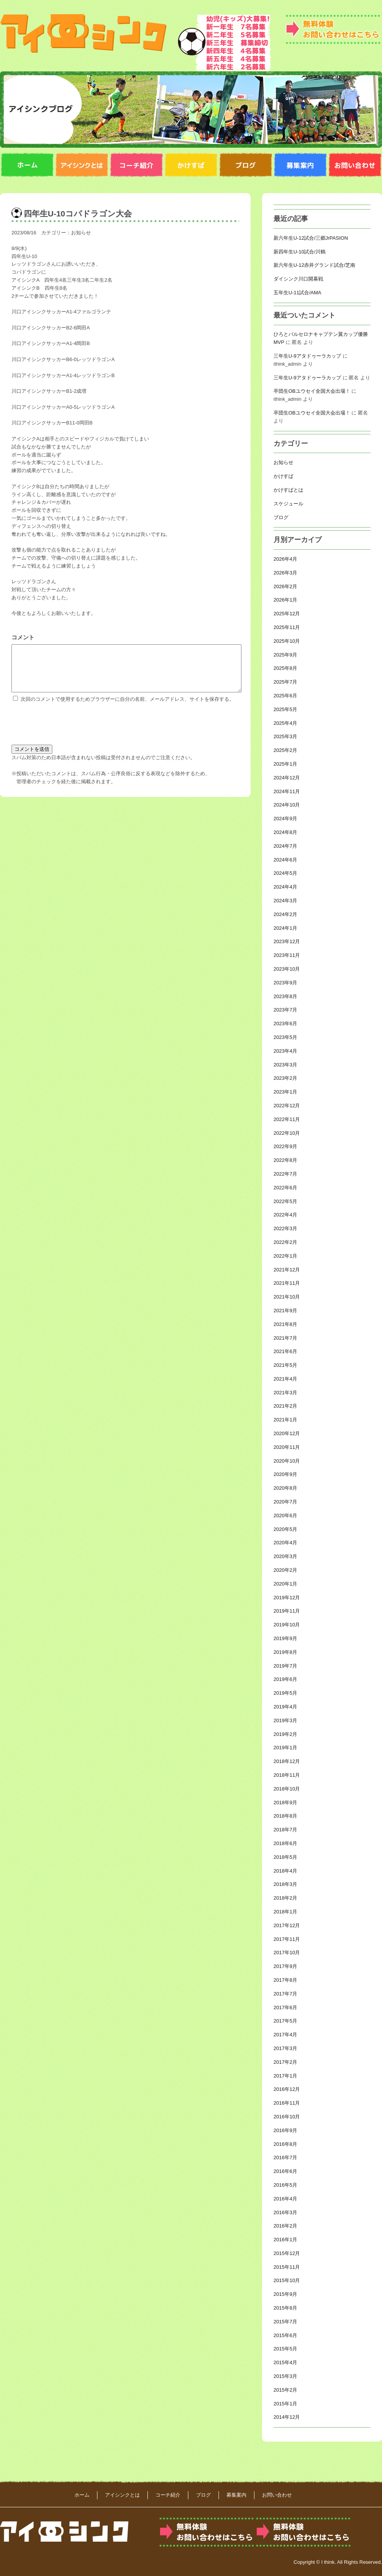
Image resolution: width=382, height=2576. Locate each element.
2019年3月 (285, 1720)
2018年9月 (285, 1802)
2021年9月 (285, 1310)
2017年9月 (285, 1966)
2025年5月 (285, 709)
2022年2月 (285, 1242)
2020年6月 (285, 1515)
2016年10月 (287, 2117)
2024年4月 (285, 887)
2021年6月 (285, 1351)
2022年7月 (285, 1174)
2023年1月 (285, 1092)
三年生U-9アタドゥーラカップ (307, 356)
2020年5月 (285, 1529)
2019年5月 (285, 1693)
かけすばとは (288, 490)
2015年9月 (285, 2294)
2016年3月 (285, 2212)
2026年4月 (285, 559)
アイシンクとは (122, 2495)
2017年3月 (285, 2048)
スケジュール (288, 503)
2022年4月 (285, 1215)
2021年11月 (287, 1283)
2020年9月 (285, 1474)
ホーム (81, 2495)
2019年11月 (287, 1611)
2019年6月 (285, 1679)
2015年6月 (285, 2335)
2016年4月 (285, 2199)
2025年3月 (285, 736)
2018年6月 (285, 1843)
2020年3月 (285, 1556)
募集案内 (236, 2495)
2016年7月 (285, 2157)
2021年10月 (287, 1297)
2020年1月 (285, 1584)
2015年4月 (285, 2362)
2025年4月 (285, 723)
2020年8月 (285, 1488)
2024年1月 (285, 928)
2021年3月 (285, 1392)
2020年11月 (287, 1447)
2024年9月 (285, 818)
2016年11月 (287, 2103)
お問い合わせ (277, 2495)
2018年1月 (285, 1912)
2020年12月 (287, 1433)
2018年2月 (285, 1898)
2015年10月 (287, 2280)
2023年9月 (285, 983)
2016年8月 (285, 2144)
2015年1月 (285, 2404)
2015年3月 (285, 2376)
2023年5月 (285, 1037)
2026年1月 (285, 600)
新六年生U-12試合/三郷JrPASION (311, 238)
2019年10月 (287, 1625)
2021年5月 (285, 1365)
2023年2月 (285, 1078)
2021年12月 (287, 1270)
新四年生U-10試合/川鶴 (299, 252)
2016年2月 (285, 2226)
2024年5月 (285, 873)
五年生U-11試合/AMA (297, 292)
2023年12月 (287, 941)
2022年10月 (287, 1133)
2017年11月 (287, 1939)
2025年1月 (285, 764)
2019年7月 (285, 1666)
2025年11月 (287, 627)
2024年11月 (287, 791)
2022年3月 (285, 1228)
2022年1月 (285, 1256)
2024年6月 (285, 860)
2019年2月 (285, 1734)
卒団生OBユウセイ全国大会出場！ (312, 391)
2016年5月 (285, 2185)
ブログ (281, 517)
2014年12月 (287, 2417)
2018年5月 (285, 1857)
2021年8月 (285, 1324)
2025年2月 (285, 750)
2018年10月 (287, 1789)
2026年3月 (285, 573)
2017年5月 (285, 2021)
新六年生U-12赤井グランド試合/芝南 (314, 265)
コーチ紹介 (167, 2495)
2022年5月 (285, 1201)
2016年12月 (287, 2089)
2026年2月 (285, 586)
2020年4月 (285, 1542)
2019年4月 (285, 1707)
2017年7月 (285, 1994)
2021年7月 (285, 1338)
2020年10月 (287, 1461)
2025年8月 (285, 668)
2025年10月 (287, 641)
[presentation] (69, 731)
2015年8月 (285, 2308)
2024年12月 (287, 778)
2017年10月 (287, 1952)
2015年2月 (285, 2390)
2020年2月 (285, 1570)
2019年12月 (287, 1597)
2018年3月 (285, 1884)
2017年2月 (285, 2062)
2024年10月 (287, 805)
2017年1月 (285, 2076)
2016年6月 (285, 2171)
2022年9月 (285, 1146)
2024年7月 (285, 846)
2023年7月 (285, 1010)
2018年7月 (285, 1829)
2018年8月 (285, 1816)
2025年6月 (285, 695)
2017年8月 (285, 1980)
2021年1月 (285, 1420)
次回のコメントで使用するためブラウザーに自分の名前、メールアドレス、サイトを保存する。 (127, 708)
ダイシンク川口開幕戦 (298, 279)
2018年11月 (287, 1775)
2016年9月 (285, 2130)
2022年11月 (287, 1119)
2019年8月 (285, 1652)
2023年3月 (285, 1065)
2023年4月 (285, 1051)
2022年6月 (285, 1187)
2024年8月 (285, 832)
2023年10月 (287, 969)
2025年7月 (285, 682)
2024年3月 (285, 900)
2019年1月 (285, 1747)
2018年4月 (285, 1871)
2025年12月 (287, 613)
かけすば (283, 476)
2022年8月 (285, 1160)
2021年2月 (285, 1406)
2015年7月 (285, 2321)
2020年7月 (285, 1502)
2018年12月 (287, 1761)
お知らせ (81, 233)
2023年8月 (285, 996)
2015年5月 (285, 2349)
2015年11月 (287, 2267)
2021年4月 (285, 1379)
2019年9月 (285, 1638)
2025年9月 (285, 655)
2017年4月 (285, 2034)
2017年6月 (285, 2007)
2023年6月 (285, 1023)
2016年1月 (285, 2239)
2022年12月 (287, 1105)
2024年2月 (285, 914)
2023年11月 (287, 955)
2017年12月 (287, 1925)
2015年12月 (287, 2253)
